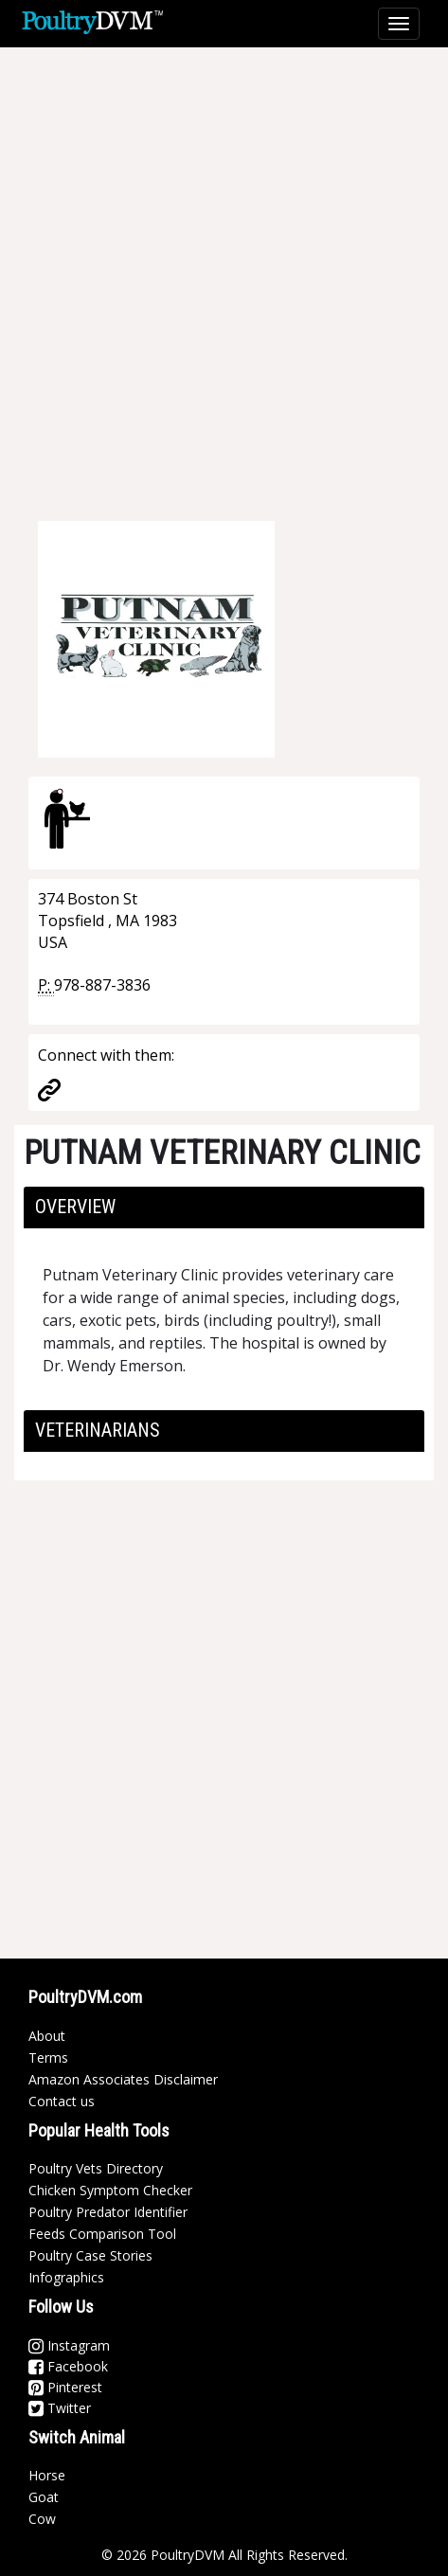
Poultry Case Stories (90, 2255)
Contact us (61, 2101)
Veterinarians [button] (97, 1430)
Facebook (68, 2366)
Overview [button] (75, 1206)
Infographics (66, 2277)
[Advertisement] (224, 271)
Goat (43, 2497)
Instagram (69, 2345)
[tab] (224, 1207)
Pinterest (65, 2387)
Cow (42, 2519)
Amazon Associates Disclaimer (123, 2079)
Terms (48, 2057)
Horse (46, 2475)
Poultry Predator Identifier (108, 2212)
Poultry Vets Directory (95, 2168)
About (46, 2036)
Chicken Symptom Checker (110, 2190)
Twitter (59, 2408)
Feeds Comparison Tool (102, 2234)
